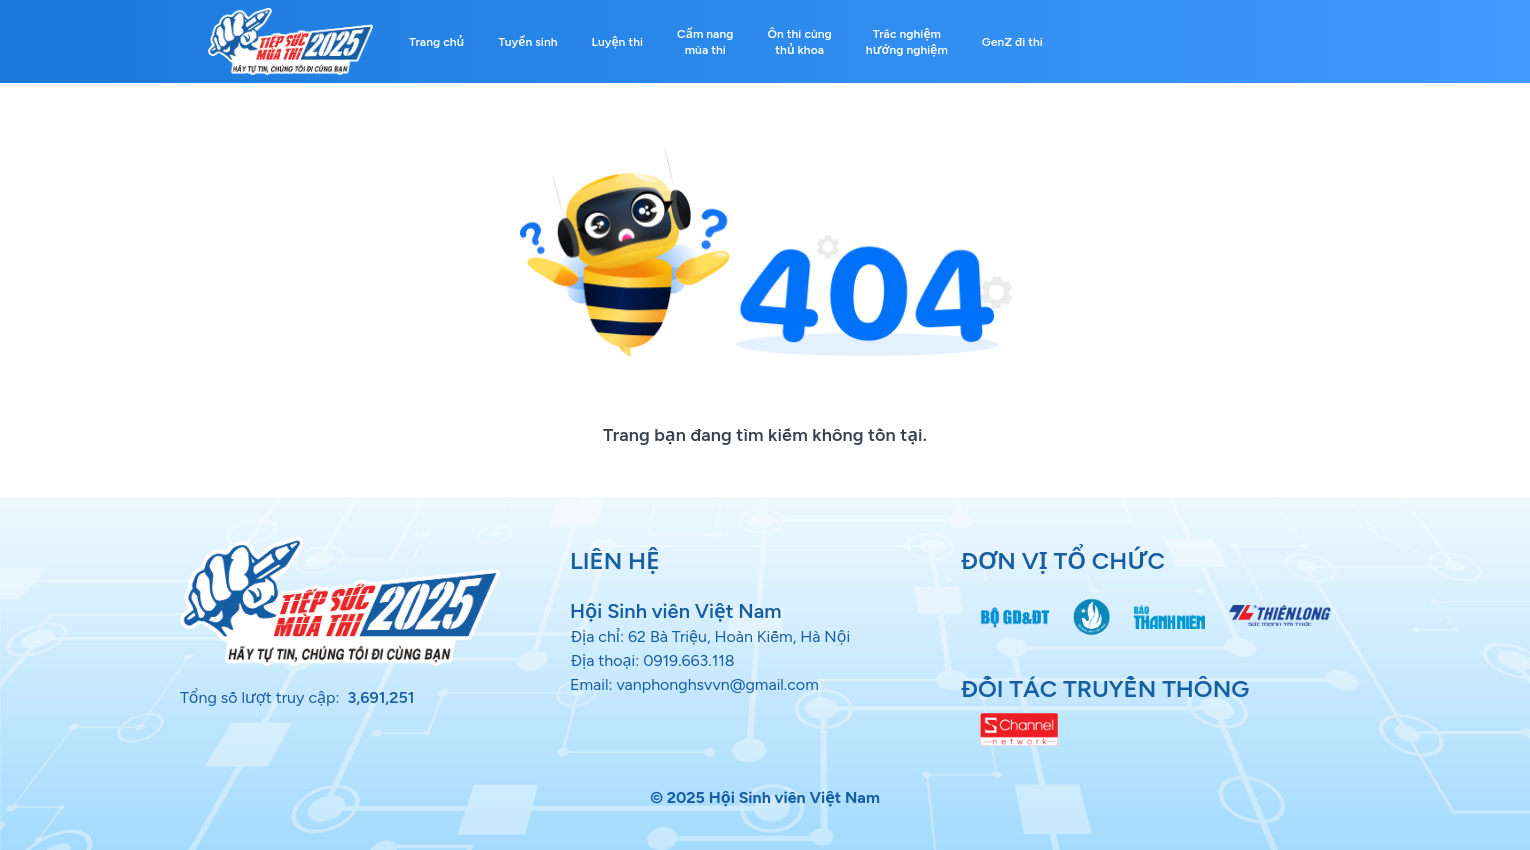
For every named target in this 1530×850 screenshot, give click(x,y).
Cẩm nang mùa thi (705, 42)
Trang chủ (436, 42)
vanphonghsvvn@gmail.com (717, 684)
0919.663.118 (689, 660)
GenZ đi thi (1012, 42)
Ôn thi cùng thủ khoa (800, 42)
